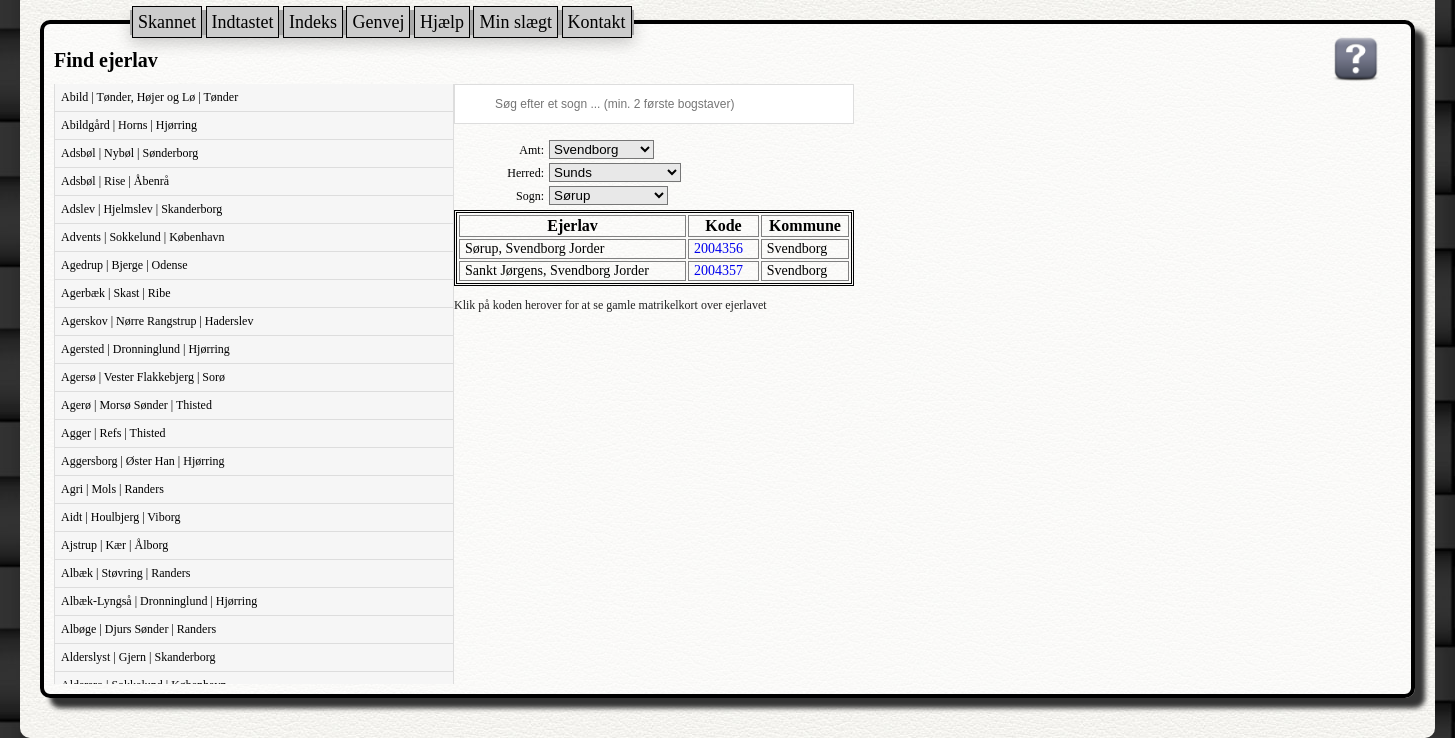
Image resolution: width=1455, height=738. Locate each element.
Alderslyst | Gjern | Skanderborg (138, 657)
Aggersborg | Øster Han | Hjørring (143, 461)
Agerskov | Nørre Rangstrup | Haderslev (157, 321)
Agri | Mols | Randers (112, 489)
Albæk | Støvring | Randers (125, 573)
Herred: (525, 173)
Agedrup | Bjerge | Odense (124, 265)
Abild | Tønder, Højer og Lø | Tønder (149, 97)
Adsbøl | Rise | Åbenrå (115, 181)
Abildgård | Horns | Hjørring (129, 125)
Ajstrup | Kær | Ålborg (114, 545)
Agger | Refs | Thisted (113, 433)
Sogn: (530, 196)
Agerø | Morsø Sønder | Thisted (136, 405)
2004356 (718, 248)
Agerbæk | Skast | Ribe (115, 293)
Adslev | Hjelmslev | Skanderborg (141, 209)
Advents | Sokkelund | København (142, 237)
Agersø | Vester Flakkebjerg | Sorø (143, 377)
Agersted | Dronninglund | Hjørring (145, 349)
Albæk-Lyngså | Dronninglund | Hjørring (159, 601)
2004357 (718, 270)
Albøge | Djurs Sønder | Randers (138, 629)
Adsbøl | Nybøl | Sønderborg (129, 153)
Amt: (531, 150)
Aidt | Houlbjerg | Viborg (120, 517)
